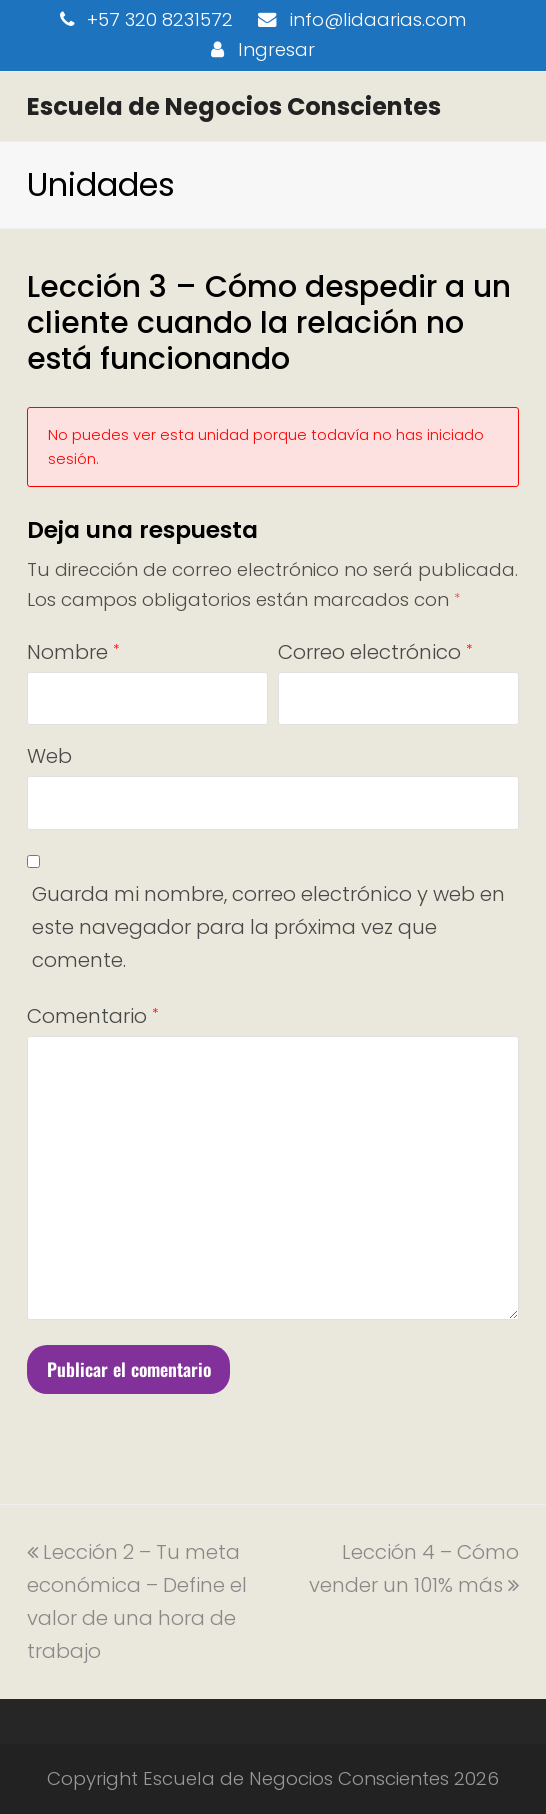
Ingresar (276, 49)
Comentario (92, 1016)
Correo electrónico (375, 652)
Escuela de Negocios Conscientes (234, 106)
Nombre (73, 652)
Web (49, 756)
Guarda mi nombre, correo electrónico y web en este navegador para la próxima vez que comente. (268, 927)
